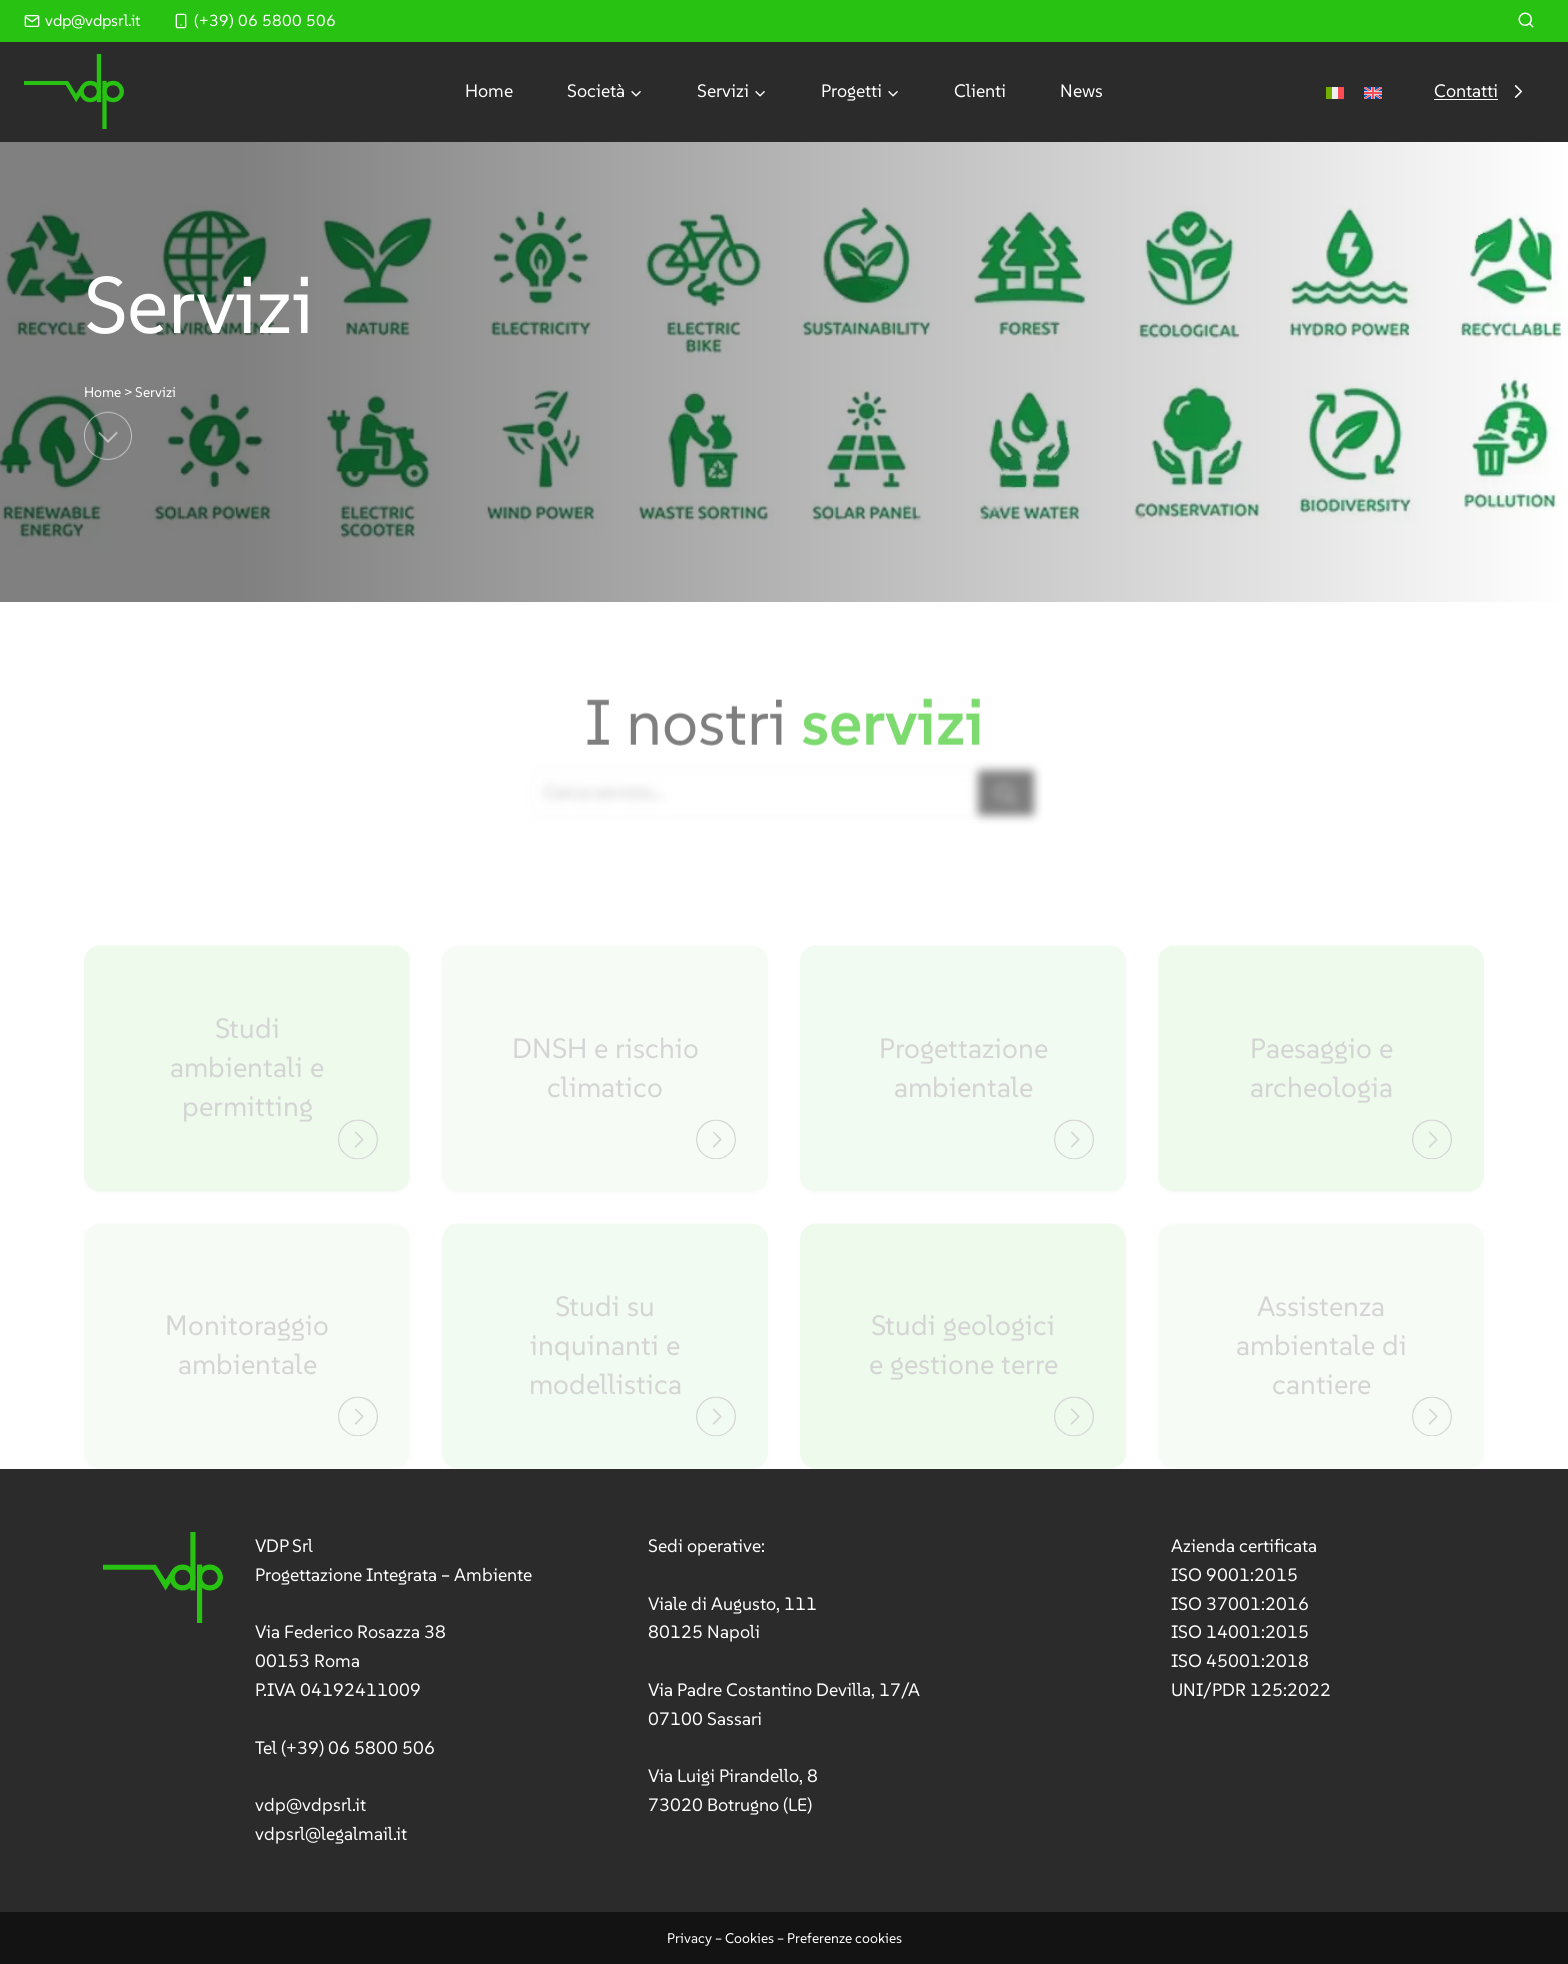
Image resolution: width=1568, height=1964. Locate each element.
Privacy (689, 1938)
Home (489, 90)
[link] (317, 1690)
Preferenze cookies (844, 1938)
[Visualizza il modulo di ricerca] (1526, 21)
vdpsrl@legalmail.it (331, 1833)
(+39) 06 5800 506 (358, 1747)
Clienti (980, 90)
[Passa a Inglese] (1373, 91)
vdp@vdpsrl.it (310, 1804)
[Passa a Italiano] (1335, 91)
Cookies (749, 1938)
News (1081, 90)
